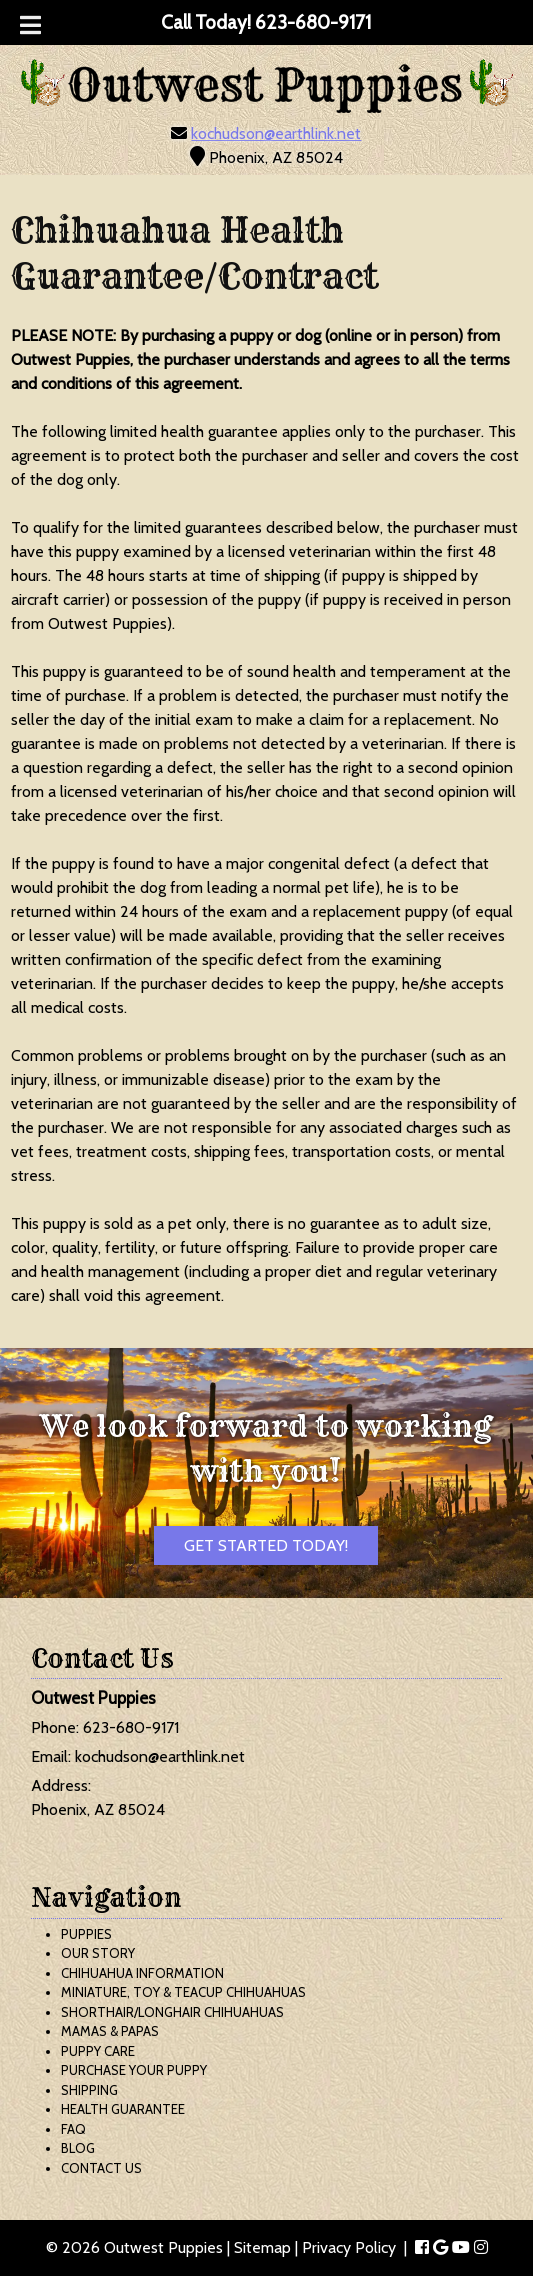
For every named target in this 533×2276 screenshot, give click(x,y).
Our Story (98, 1953)
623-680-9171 (131, 1727)
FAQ (73, 2129)
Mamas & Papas (110, 2031)
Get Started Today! (266, 1545)
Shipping (89, 2090)
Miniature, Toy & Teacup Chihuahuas (183, 1992)
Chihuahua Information (142, 1973)
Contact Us (101, 2168)
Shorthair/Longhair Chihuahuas (172, 2012)
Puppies (86, 1934)
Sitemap (262, 2247)
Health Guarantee (123, 2109)
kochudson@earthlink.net (276, 133)
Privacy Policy (349, 2247)
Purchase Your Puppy (134, 2070)
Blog (78, 2148)
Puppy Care (98, 2051)
